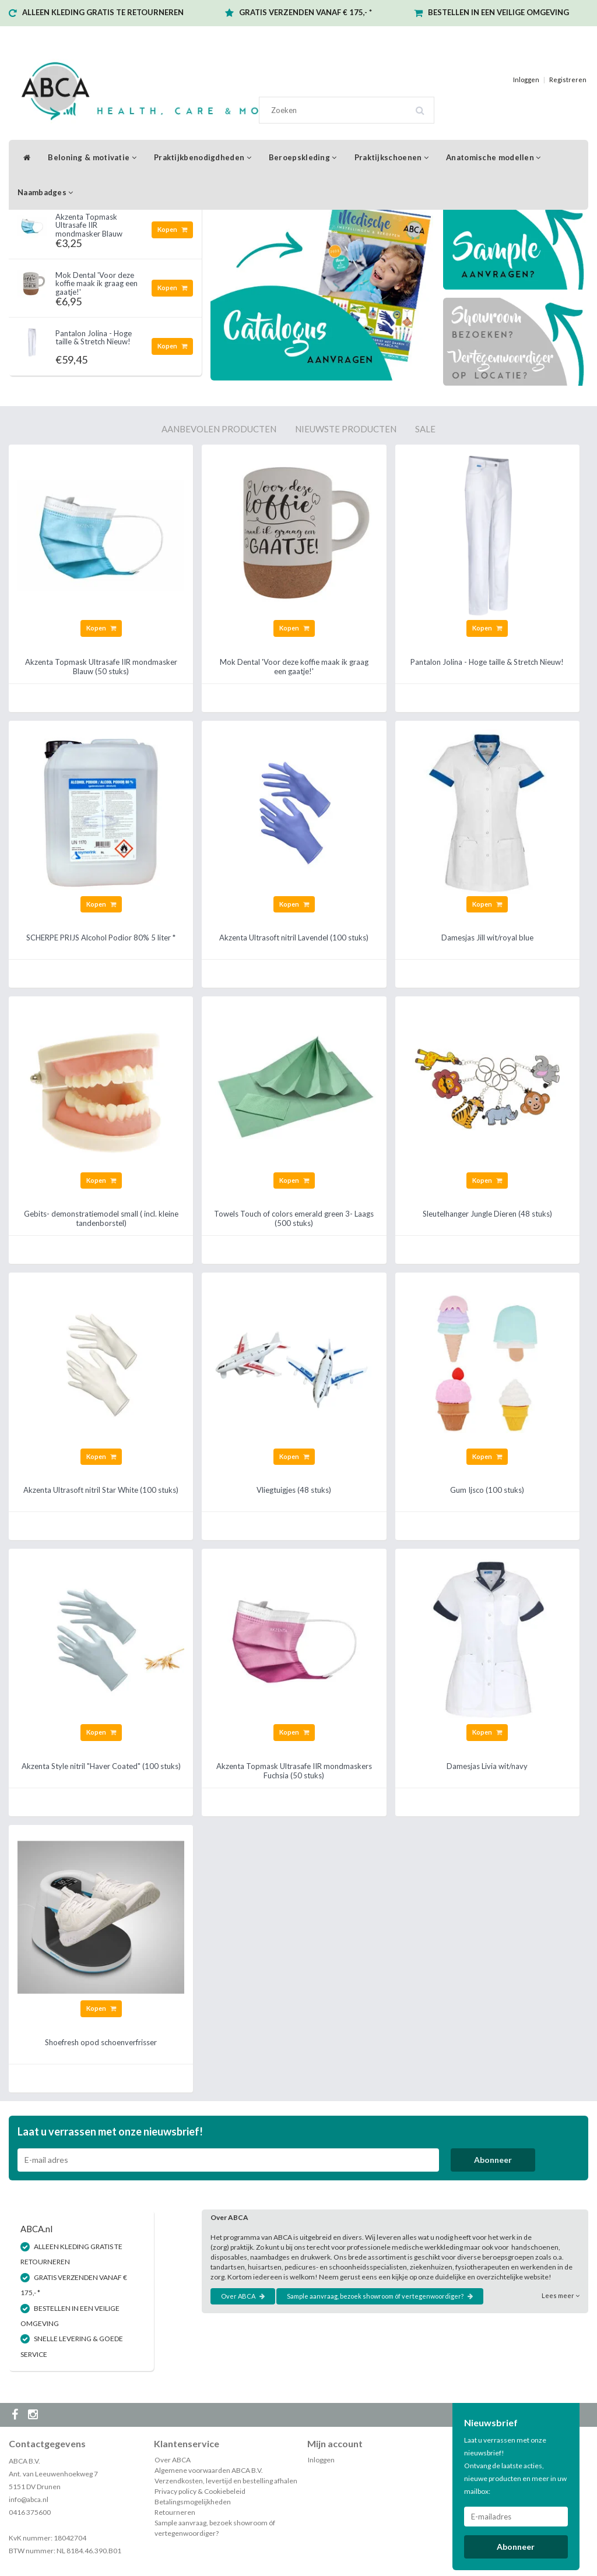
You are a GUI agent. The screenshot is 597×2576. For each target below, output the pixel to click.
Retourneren (174, 2512)
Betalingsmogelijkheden (192, 2501)
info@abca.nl (28, 2499)
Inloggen (526, 79)
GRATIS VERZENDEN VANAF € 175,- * (305, 12)
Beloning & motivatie (92, 157)
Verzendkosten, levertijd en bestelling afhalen (225, 2480)
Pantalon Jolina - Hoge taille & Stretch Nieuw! (93, 337)
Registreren (568, 79)
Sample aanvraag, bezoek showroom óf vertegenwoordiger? (380, 2296)
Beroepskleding (303, 157)
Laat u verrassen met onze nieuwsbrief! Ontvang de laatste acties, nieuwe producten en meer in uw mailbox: (515, 2466)
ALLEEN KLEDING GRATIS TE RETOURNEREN (103, 12)
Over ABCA (243, 2296)
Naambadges (45, 192)
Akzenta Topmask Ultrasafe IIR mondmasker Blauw (88, 225)
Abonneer (493, 2160)
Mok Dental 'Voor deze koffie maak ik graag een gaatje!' (96, 283)
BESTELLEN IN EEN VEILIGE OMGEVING (498, 12)
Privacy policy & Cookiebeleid (199, 2491)
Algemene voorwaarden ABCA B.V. (208, 2470)
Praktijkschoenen (391, 157)
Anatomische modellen (493, 157)
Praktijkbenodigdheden (202, 157)
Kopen (172, 229)
